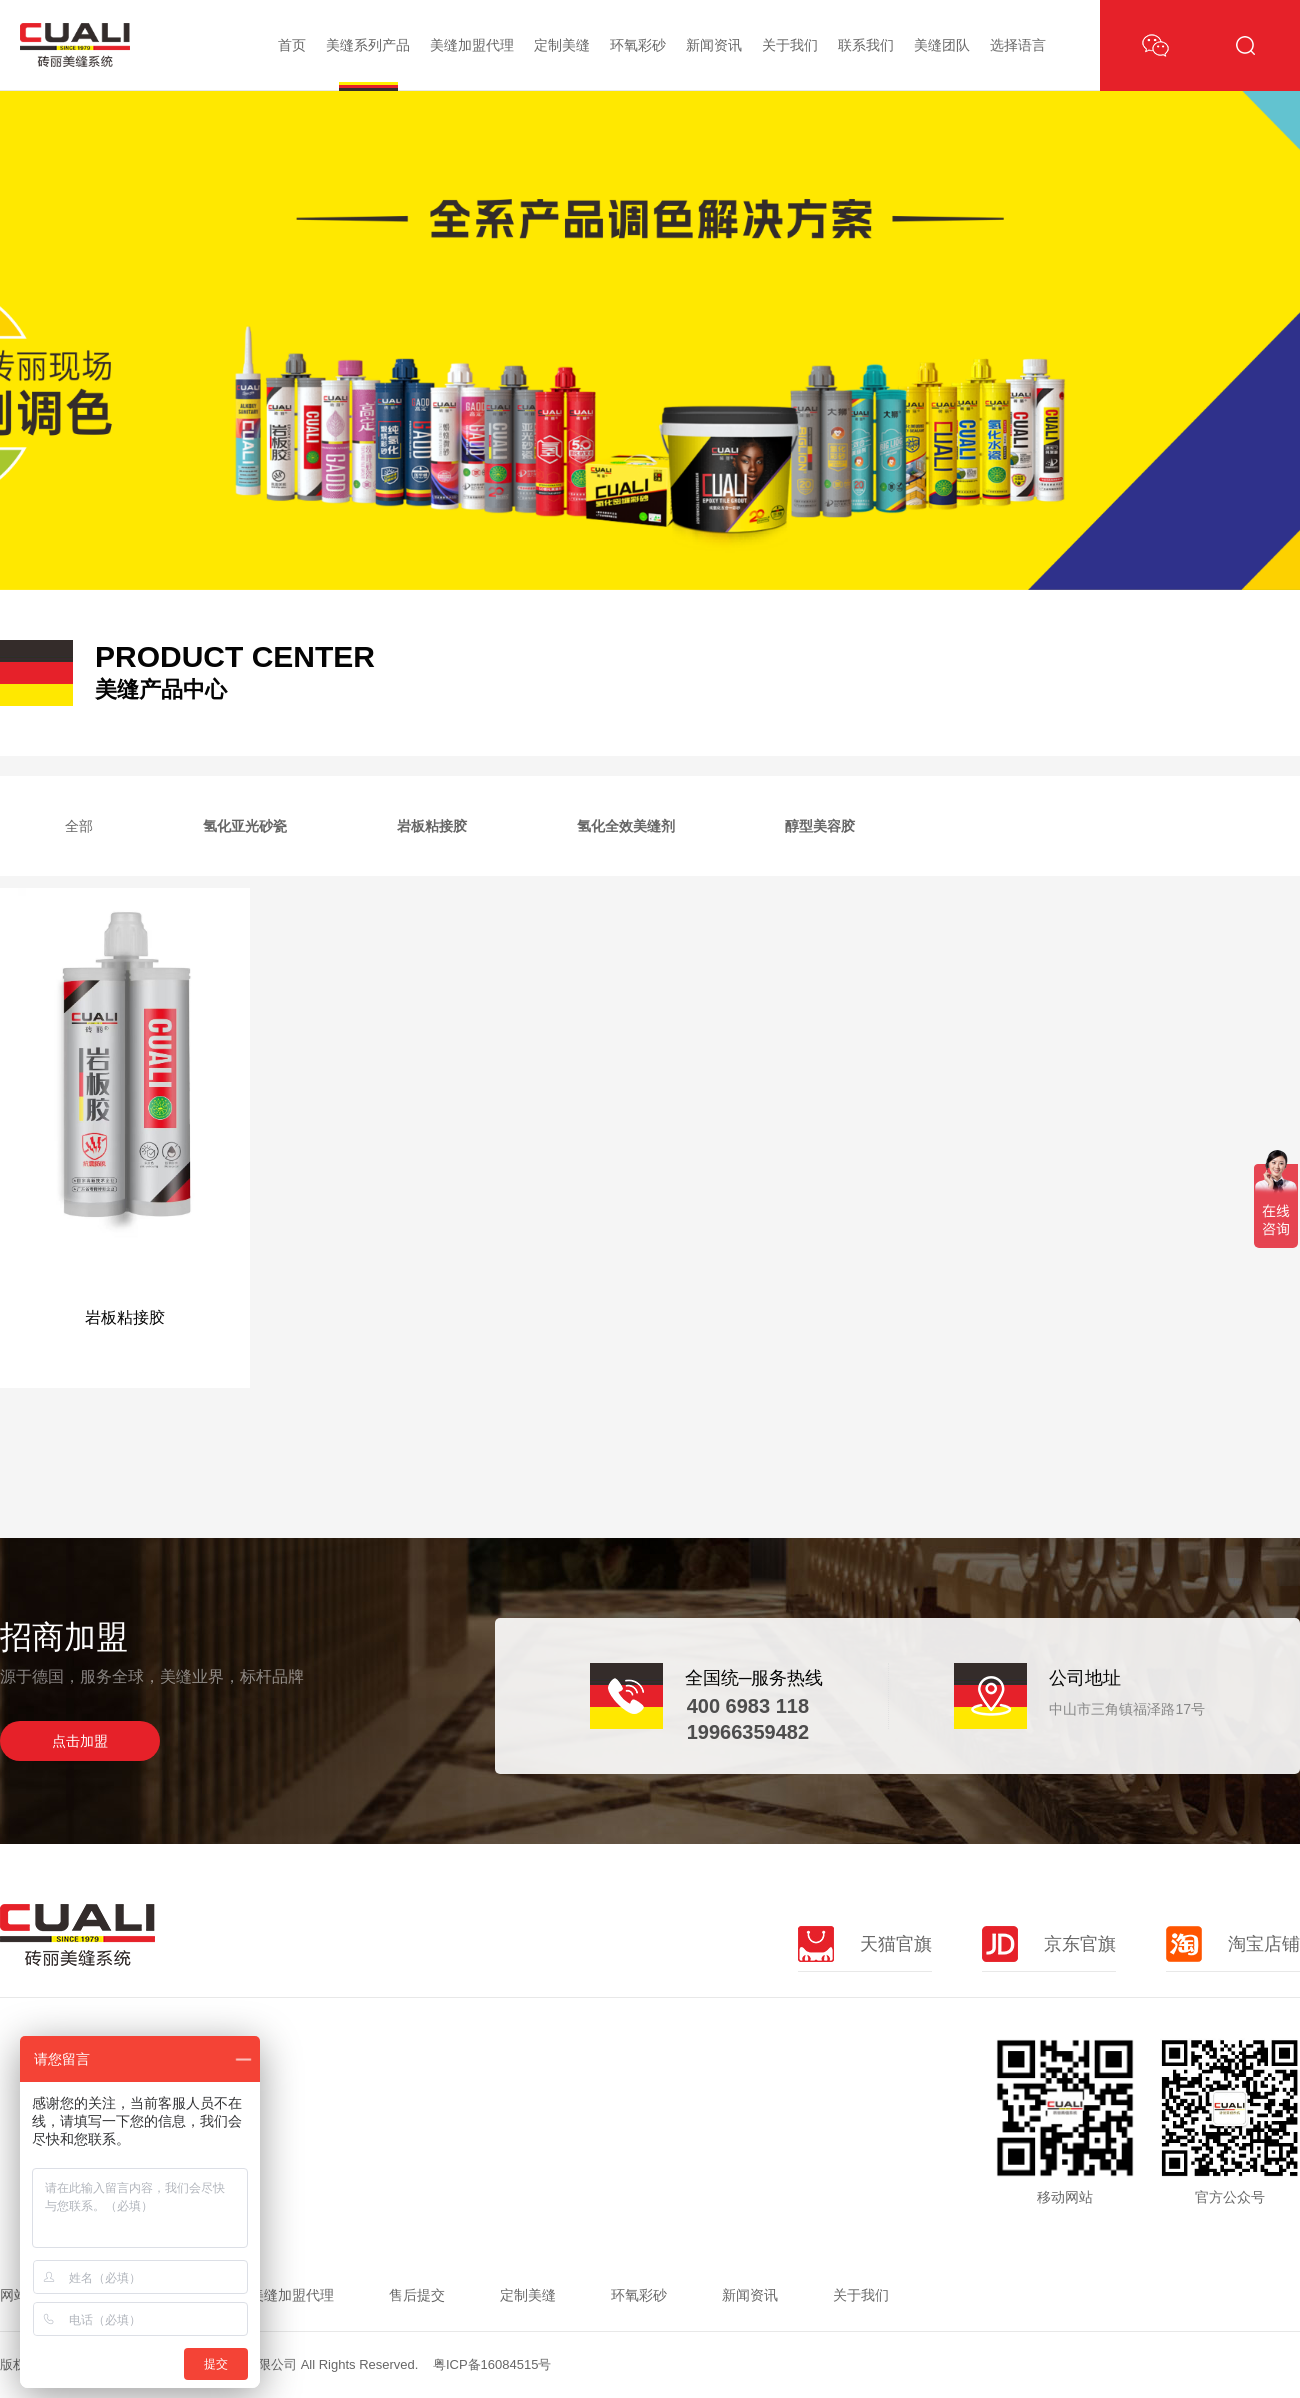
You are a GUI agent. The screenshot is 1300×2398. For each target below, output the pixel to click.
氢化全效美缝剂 (626, 826)
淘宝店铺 (1233, 1944)
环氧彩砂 (638, 45)
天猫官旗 (865, 1944)
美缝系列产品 (368, 45)
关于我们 (790, 45)
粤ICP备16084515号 (492, 2364)
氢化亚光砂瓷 (245, 826)
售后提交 (417, 2295)
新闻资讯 (714, 45)
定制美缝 (562, 45)
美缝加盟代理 (472, 45)
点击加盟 (80, 1741)
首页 (292, 45)
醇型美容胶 (820, 826)
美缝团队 (942, 45)
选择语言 (1018, 45)
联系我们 (866, 45)
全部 (79, 826)
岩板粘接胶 (432, 826)
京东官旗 (1049, 1944)
